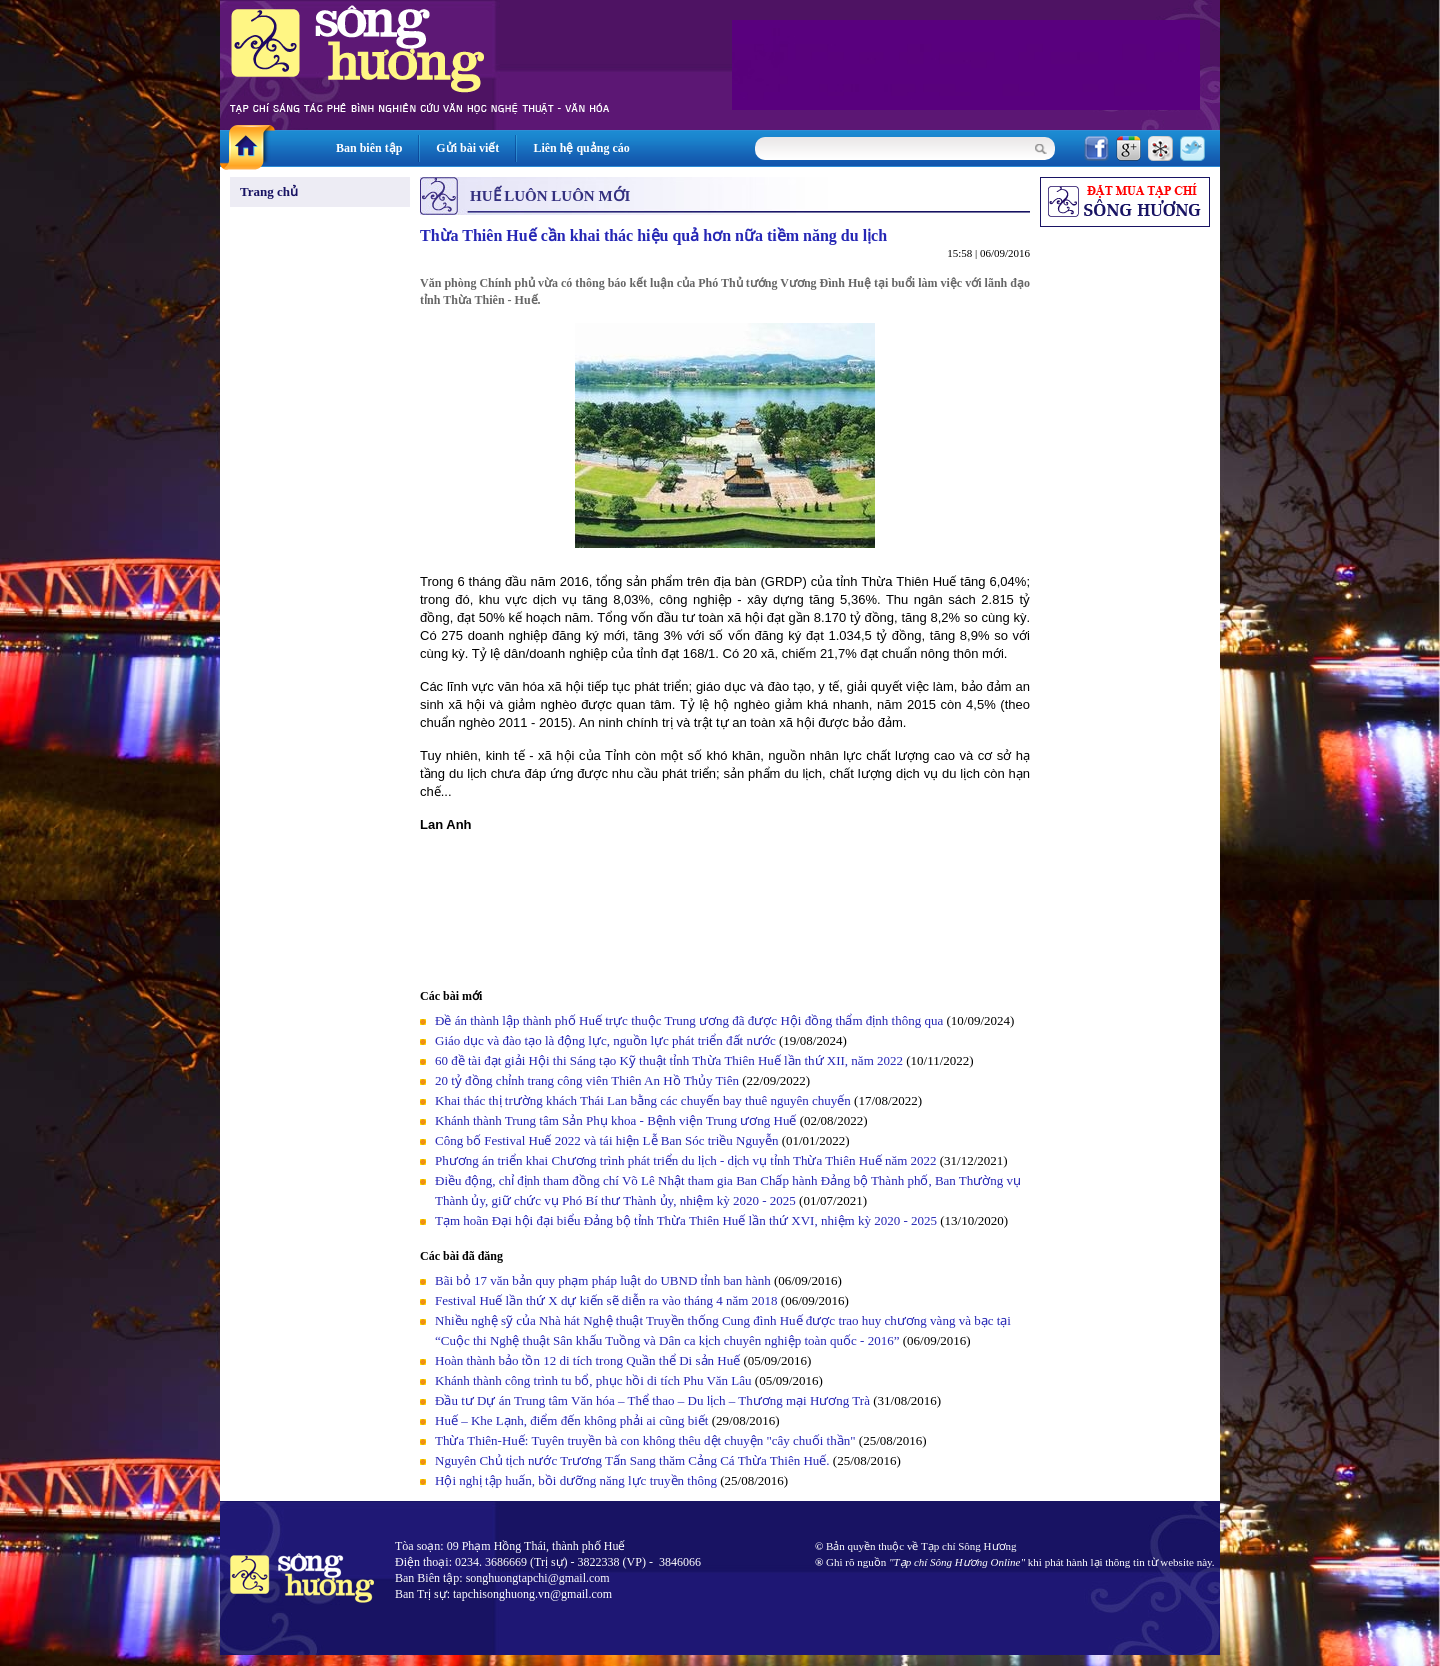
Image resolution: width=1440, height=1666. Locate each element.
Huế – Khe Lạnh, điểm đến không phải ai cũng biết (571, 1420)
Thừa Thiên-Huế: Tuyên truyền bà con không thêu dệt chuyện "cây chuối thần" (645, 1440)
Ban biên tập (369, 148)
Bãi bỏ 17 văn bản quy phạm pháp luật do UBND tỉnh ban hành (603, 1280)
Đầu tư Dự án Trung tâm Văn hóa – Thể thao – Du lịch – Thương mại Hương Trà (652, 1400)
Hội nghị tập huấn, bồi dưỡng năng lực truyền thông (576, 1480)
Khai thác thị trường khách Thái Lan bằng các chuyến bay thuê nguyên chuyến (643, 1100)
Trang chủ (269, 191)
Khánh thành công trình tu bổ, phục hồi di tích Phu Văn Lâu (593, 1380)
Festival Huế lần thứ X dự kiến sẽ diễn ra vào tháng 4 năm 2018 (606, 1300)
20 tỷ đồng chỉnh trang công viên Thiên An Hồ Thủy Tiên (587, 1080)
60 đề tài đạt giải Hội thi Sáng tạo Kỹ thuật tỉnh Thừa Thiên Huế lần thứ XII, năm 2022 (670, 1060)
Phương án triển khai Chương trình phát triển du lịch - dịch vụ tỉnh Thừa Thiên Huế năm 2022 (686, 1160)
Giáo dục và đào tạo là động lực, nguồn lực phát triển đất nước (605, 1040)
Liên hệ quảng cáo (581, 148)
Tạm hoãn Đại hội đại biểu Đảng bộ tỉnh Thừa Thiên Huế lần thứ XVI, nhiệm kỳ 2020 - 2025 (686, 1220)
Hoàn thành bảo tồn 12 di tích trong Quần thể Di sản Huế (587, 1360)
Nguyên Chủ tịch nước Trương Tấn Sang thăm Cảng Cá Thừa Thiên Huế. (632, 1460)
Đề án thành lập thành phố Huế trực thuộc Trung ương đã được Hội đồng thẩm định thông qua (689, 1020)
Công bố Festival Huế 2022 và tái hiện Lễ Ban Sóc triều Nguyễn (606, 1140)
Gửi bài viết (467, 148)
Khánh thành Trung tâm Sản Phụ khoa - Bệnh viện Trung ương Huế (615, 1120)
